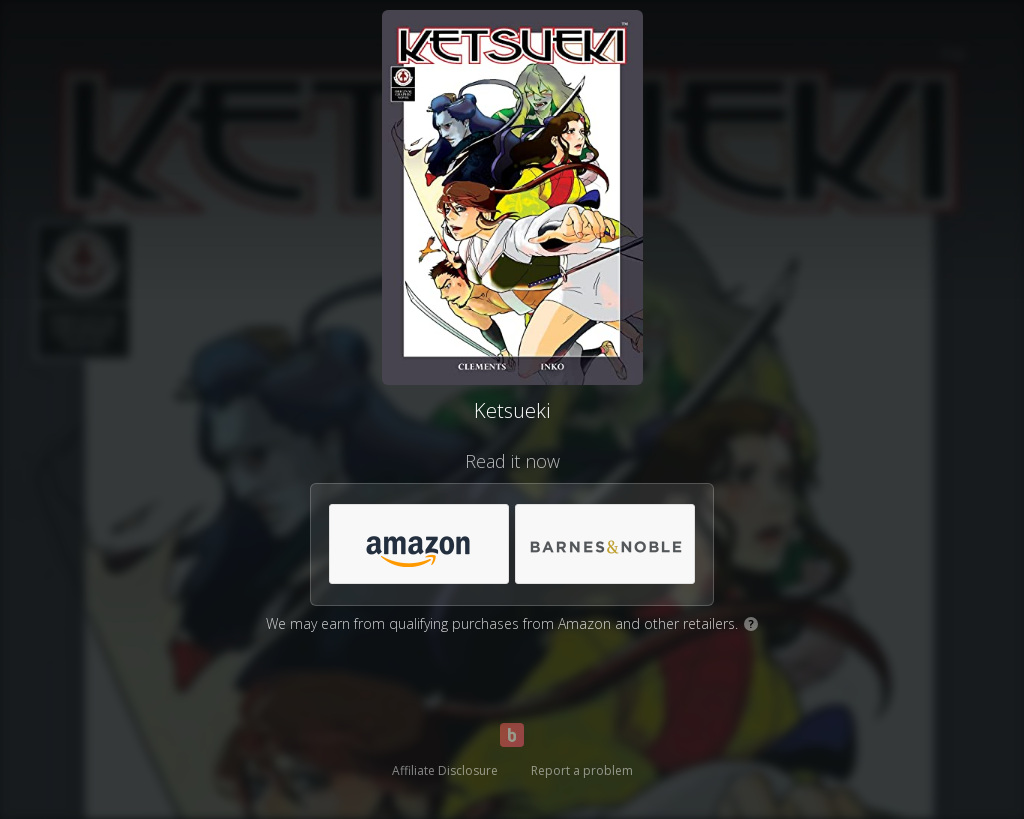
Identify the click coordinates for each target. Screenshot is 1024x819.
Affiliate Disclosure (445, 770)
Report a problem (582, 770)
